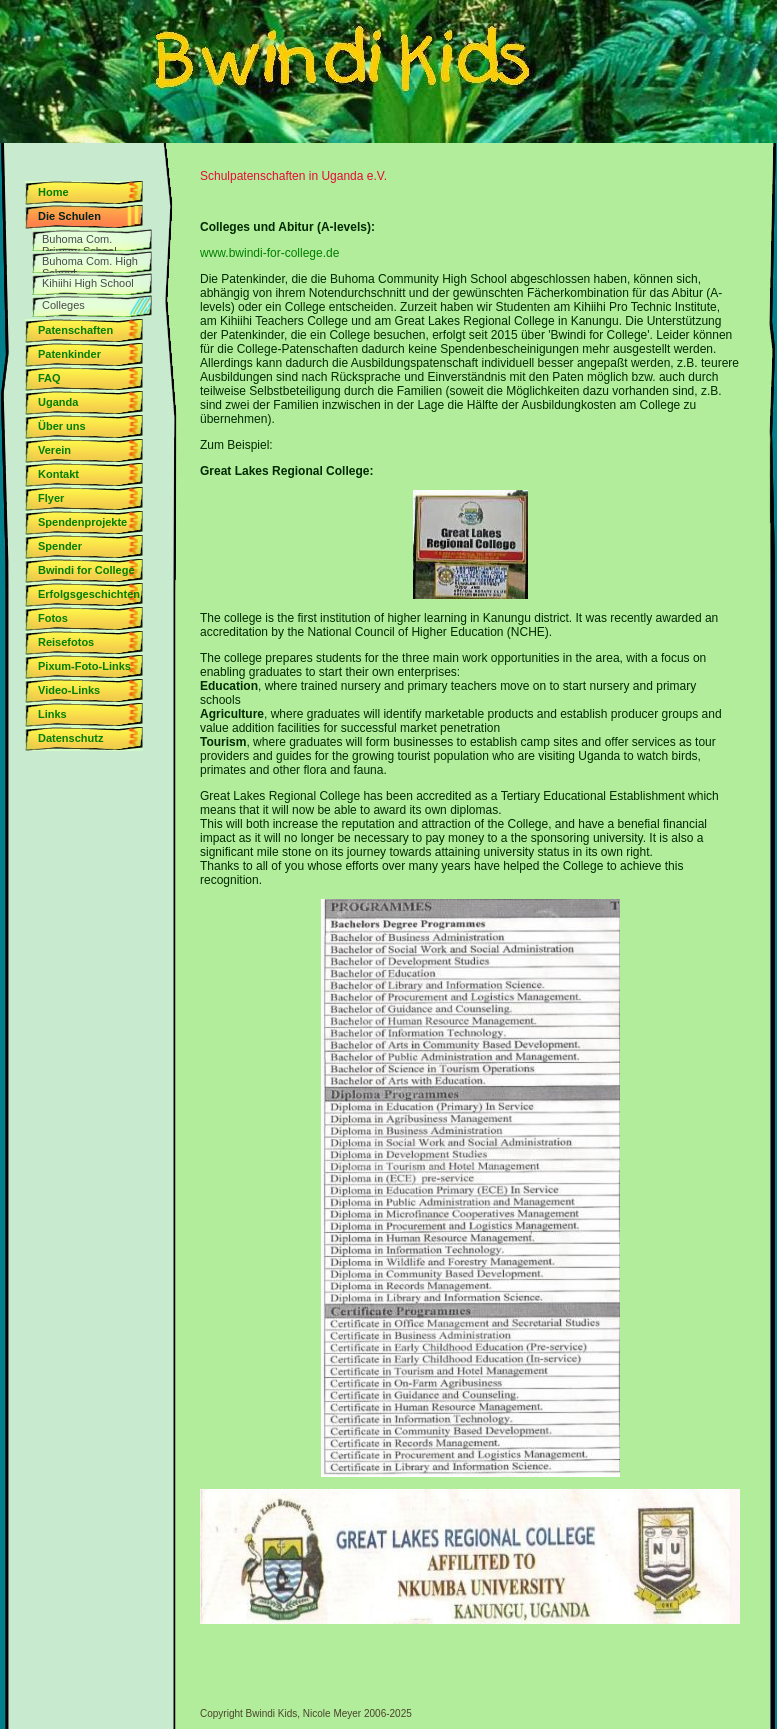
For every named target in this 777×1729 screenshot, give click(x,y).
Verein (54, 450)
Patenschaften (75, 330)
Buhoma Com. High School (90, 264)
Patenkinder (69, 354)
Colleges (63, 305)
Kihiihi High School (88, 283)
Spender (60, 546)
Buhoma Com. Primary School (79, 242)
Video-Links (69, 690)
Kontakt (58, 474)
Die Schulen (69, 216)
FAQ (49, 378)
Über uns (62, 426)
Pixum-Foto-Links (84, 666)
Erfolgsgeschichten (89, 594)
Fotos (53, 618)
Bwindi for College (86, 570)
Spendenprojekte (82, 522)
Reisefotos (66, 642)
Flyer (51, 498)
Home (53, 192)
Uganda (58, 402)
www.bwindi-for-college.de (269, 253)
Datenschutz (70, 738)
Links (52, 714)
